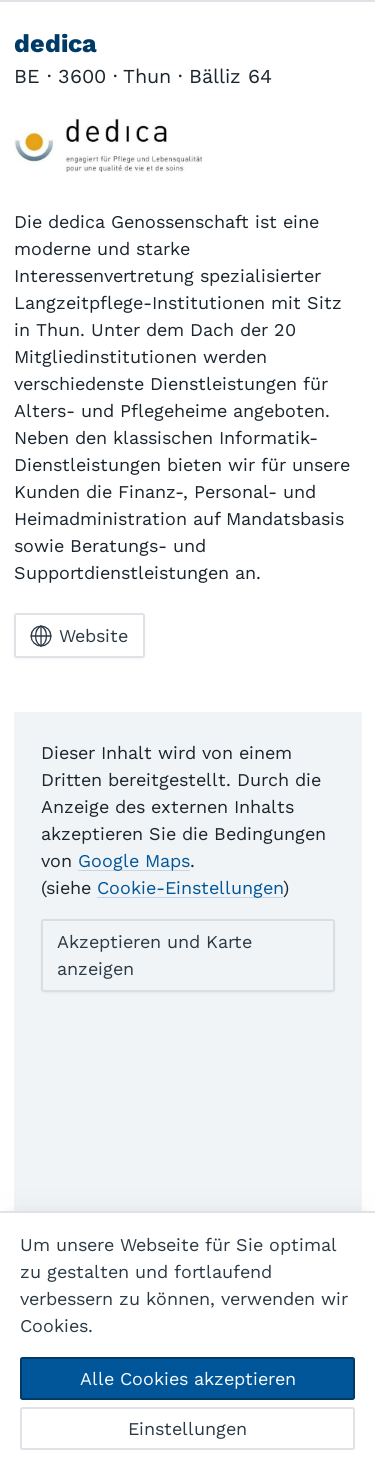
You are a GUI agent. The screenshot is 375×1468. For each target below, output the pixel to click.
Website (79, 636)
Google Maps (134, 860)
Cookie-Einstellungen (190, 887)
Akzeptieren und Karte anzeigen (154, 955)
